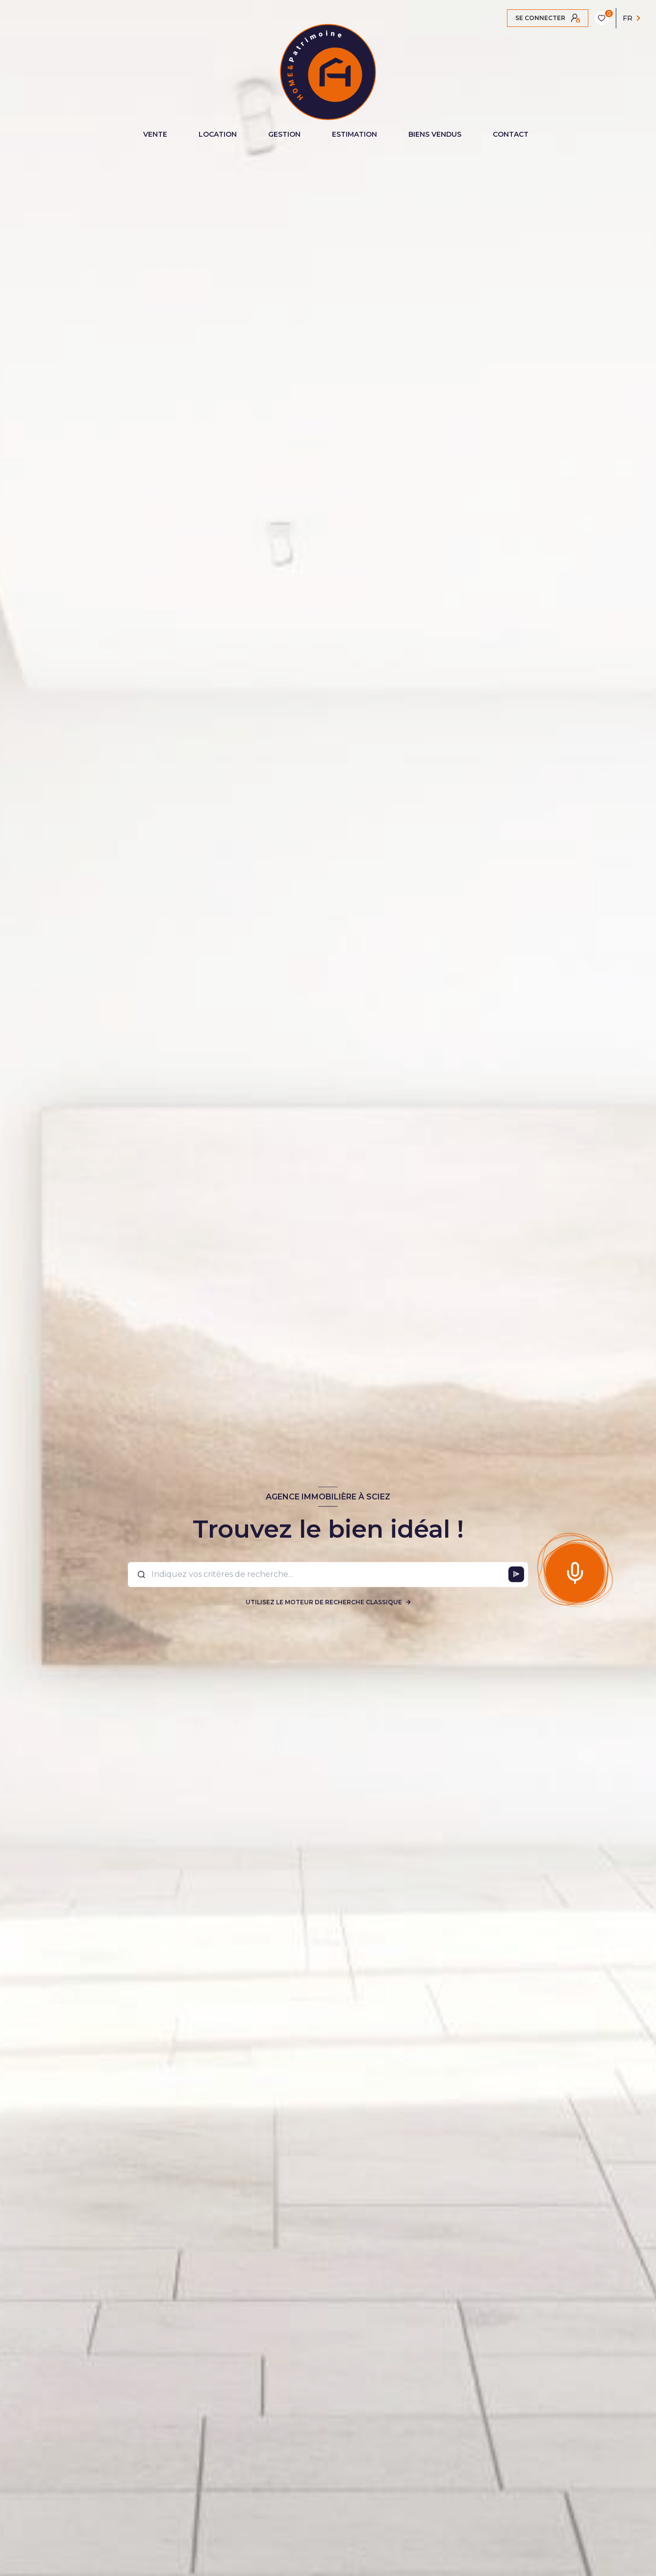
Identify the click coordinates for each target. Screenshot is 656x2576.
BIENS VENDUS (434, 134)
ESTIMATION (354, 134)
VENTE (155, 134)
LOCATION (218, 134)
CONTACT (511, 134)
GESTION (284, 134)
